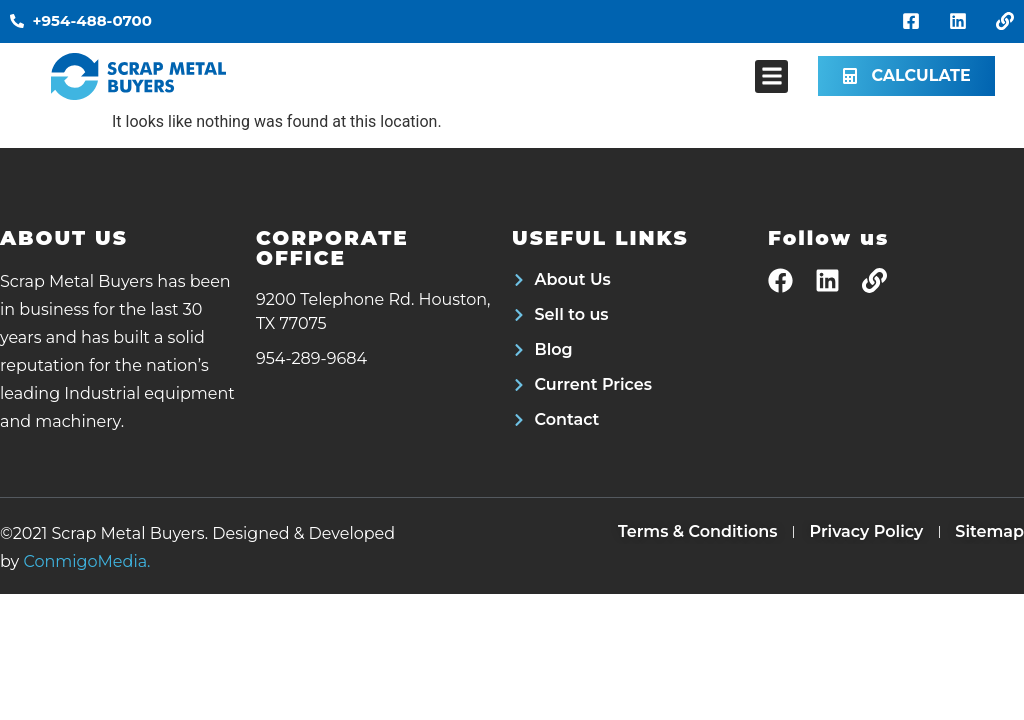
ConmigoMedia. (86, 561)
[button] (771, 76)
